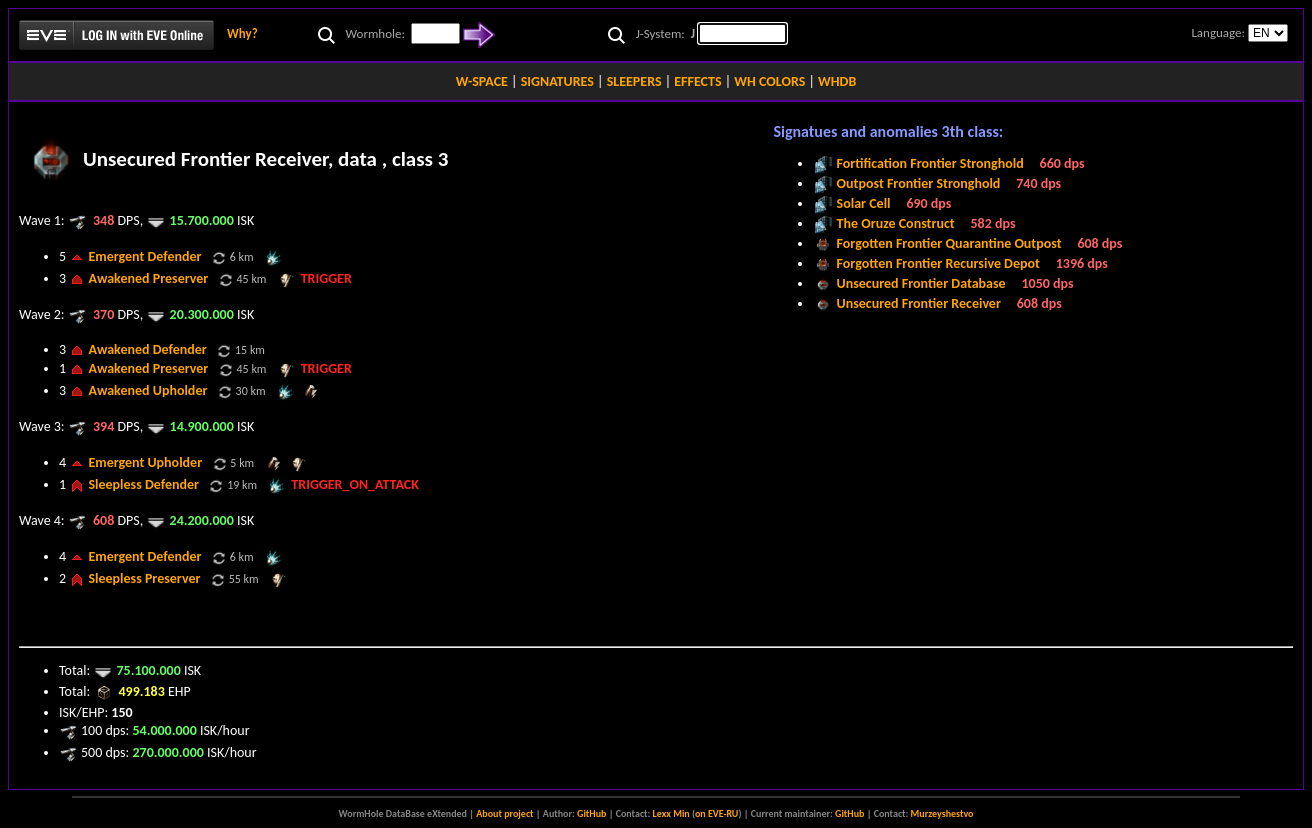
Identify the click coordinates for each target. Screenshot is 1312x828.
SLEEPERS (634, 81)
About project (504, 813)
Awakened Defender (147, 349)
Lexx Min (671, 813)
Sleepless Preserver (144, 578)
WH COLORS (769, 81)
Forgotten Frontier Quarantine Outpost (949, 243)
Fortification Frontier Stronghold (930, 163)
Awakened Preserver (148, 278)
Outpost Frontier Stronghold (919, 183)
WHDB (837, 81)
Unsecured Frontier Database (921, 283)
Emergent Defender (144, 256)
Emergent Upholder (145, 462)
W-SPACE (482, 81)
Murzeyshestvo (942, 813)
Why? (242, 33)
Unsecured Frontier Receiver (919, 303)
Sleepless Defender (143, 484)
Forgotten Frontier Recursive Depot (938, 263)
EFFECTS (697, 81)
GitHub (591, 813)
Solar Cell (864, 203)
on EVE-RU (716, 813)
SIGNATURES (557, 81)
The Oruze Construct (896, 223)
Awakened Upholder (147, 390)
